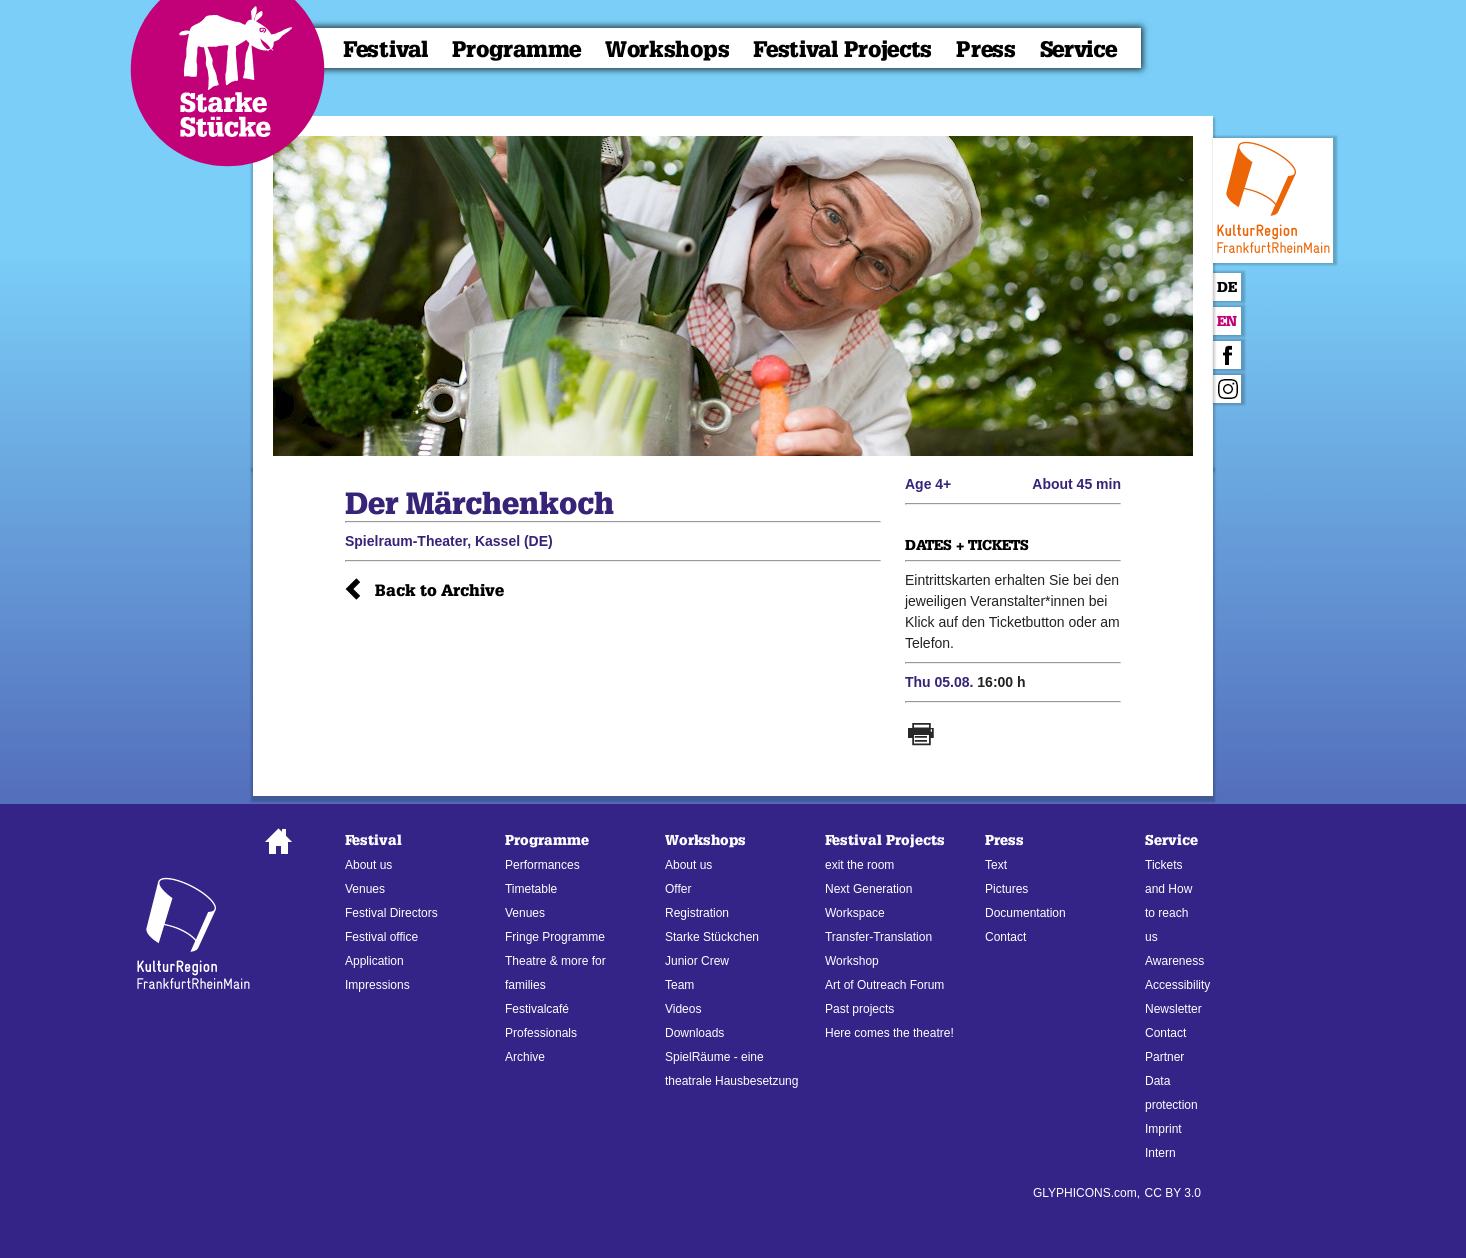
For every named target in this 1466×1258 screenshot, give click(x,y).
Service (1078, 49)
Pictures (1006, 889)
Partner (1164, 1057)
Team (679, 985)
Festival (385, 49)
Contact (1005, 937)
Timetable (531, 889)
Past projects (859, 1009)
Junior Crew (697, 961)
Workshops (667, 49)
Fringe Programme (555, 937)
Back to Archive (439, 590)
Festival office (381, 937)
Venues (365, 889)
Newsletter (1173, 1009)
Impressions (377, 985)
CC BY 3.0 (1173, 1193)
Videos (683, 1009)
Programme (516, 49)
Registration (697, 913)
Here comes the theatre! (889, 1033)
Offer (678, 889)
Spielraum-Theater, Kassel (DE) (449, 541)
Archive (525, 1057)
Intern (1160, 1153)
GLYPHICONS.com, (1086, 1193)
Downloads (694, 1033)
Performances (542, 865)
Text (996, 865)
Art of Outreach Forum (884, 985)
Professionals (541, 1033)
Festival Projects (842, 49)
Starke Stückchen (712, 937)
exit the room (859, 865)
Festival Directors (391, 913)
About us (368, 865)
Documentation (1025, 913)
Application (374, 961)
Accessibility (1177, 985)
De (1227, 287)
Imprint (1163, 1129)
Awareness (1174, 961)
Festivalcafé (537, 1009)
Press (986, 49)
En (1227, 321)
